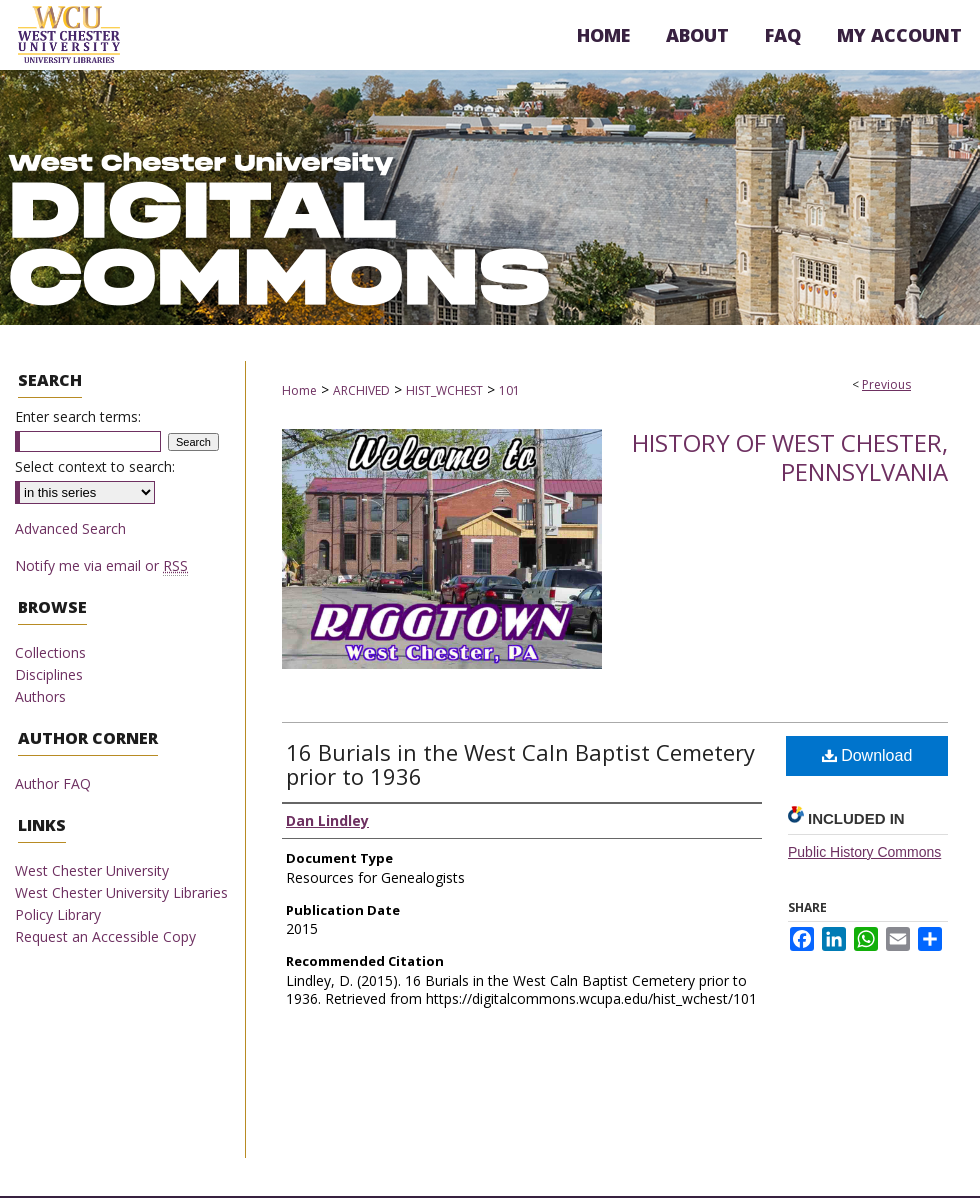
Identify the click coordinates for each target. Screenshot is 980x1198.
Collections (50, 652)
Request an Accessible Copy (105, 936)
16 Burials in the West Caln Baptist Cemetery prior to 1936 (520, 764)
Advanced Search (70, 528)
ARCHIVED (361, 390)
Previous (886, 384)
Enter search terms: (78, 416)
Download (867, 755)
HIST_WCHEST (444, 390)
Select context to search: (95, 466)
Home (299, 390)
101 (509, 390)
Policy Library (58, 914)
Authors (40, 696)
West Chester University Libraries (121, 892)
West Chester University (92, 870)
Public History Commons (864, 852)
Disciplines (49, 674)
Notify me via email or (101, 565)
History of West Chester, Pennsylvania (790, 457)
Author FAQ (53, 783)
